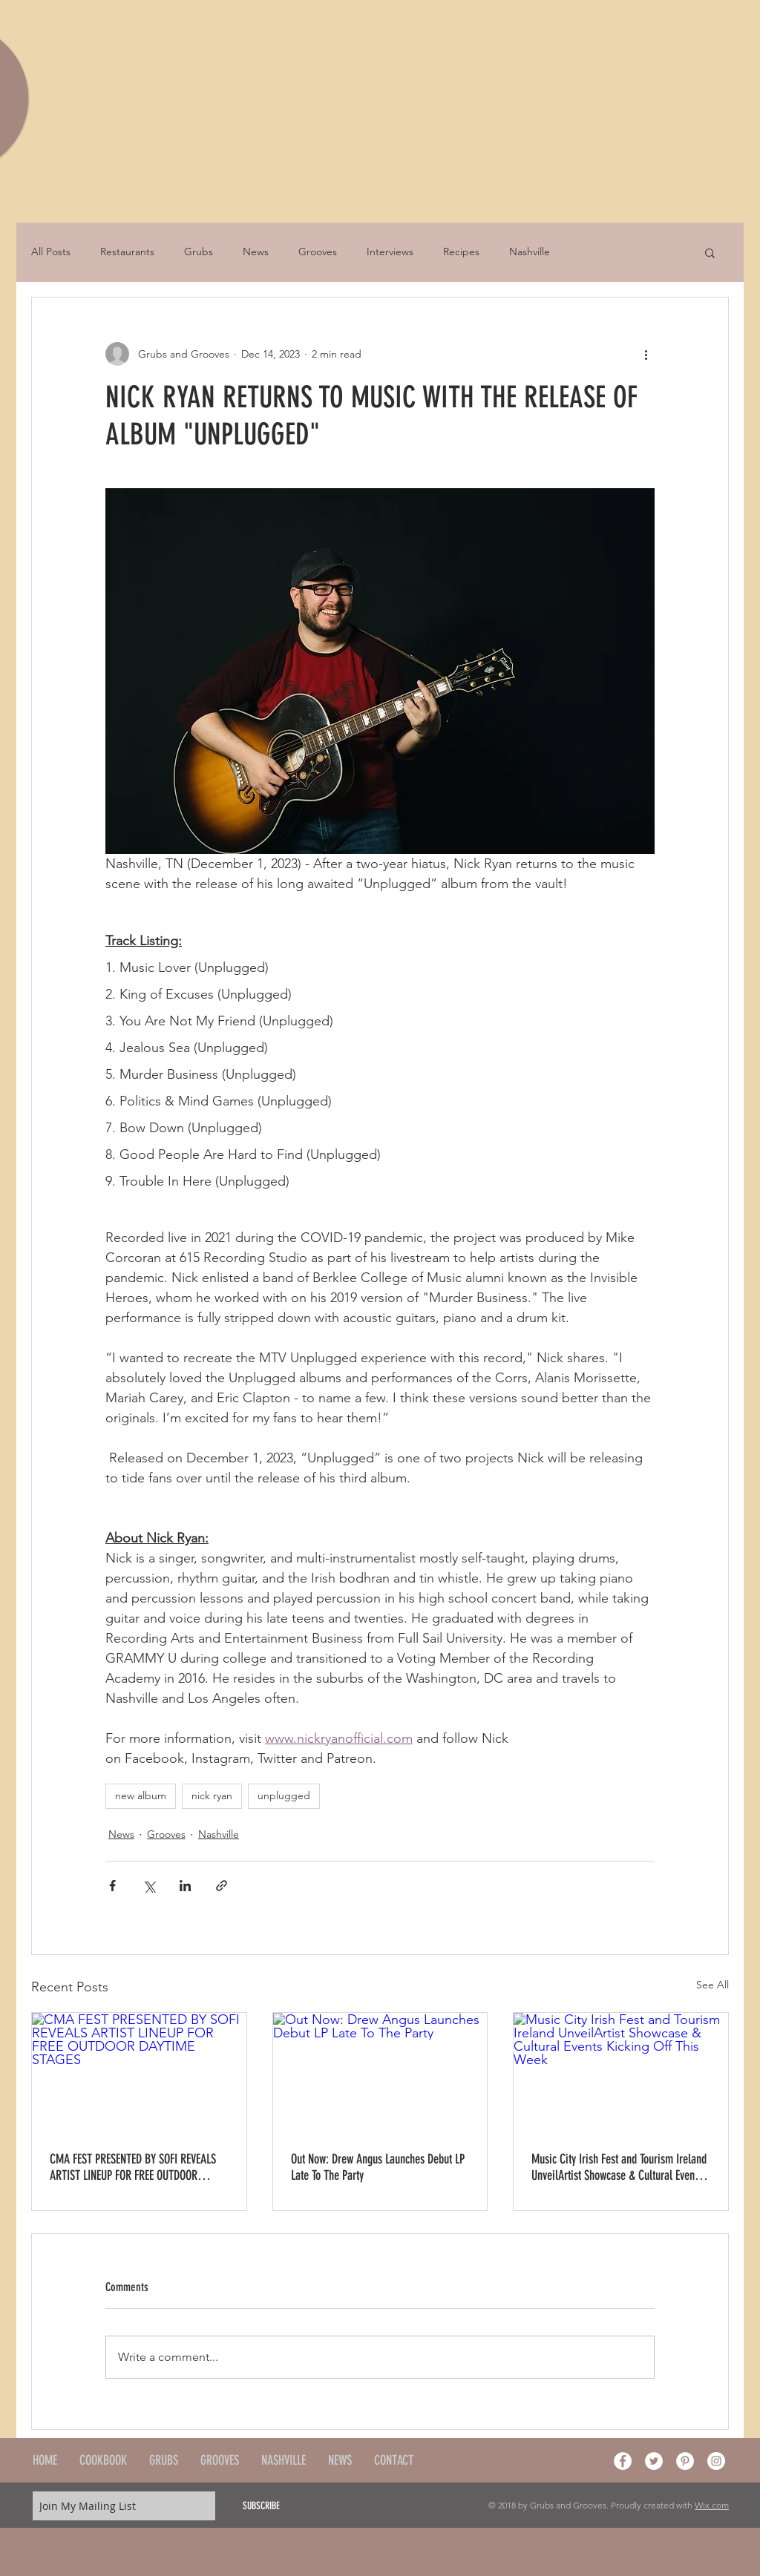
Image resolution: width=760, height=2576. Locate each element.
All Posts (51, 251)
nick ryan (211, 1795)
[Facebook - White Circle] (623, 2461)
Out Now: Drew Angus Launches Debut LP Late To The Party (378, 2167)
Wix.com (712, 2505)
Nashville (529, 251)
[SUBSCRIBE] (261, 2505)
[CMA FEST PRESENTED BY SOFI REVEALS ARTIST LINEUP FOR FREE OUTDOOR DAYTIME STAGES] (139, 2073)
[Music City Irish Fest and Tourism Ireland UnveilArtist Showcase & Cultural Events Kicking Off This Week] (621, 2073)
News (256, 251)
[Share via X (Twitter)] (149, 1886)
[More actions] (646, 354)
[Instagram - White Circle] (716, 2461)
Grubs (198, 251)
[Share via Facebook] (112, 1886)
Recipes (461, 251)
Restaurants (127, 251)
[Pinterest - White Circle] (685, 2461)
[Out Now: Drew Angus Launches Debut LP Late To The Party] (380, 2073)
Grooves (317, 251)
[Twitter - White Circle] (654, 2461)
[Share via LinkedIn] (185, 1886)
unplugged (284, 1795)
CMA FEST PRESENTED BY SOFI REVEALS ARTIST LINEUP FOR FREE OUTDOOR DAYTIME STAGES (133, 2167)
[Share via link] (221, 1886)
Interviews (390, 251)
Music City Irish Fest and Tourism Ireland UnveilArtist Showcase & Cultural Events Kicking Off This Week (619, 2167)
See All (712, 1984)
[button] (710, 252)
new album (140, 1795)
